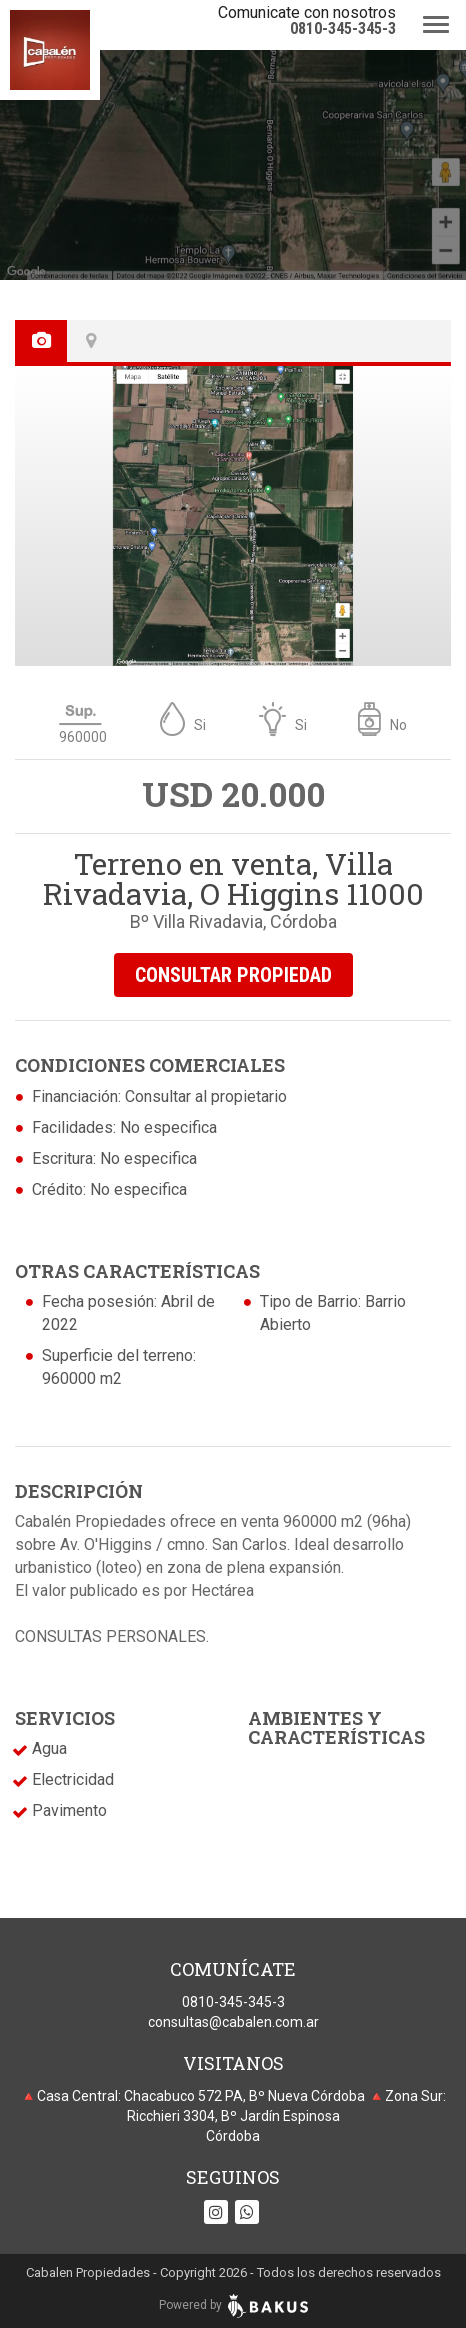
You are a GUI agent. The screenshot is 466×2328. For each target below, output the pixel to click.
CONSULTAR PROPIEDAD (233, 975)
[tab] (42, 341)
